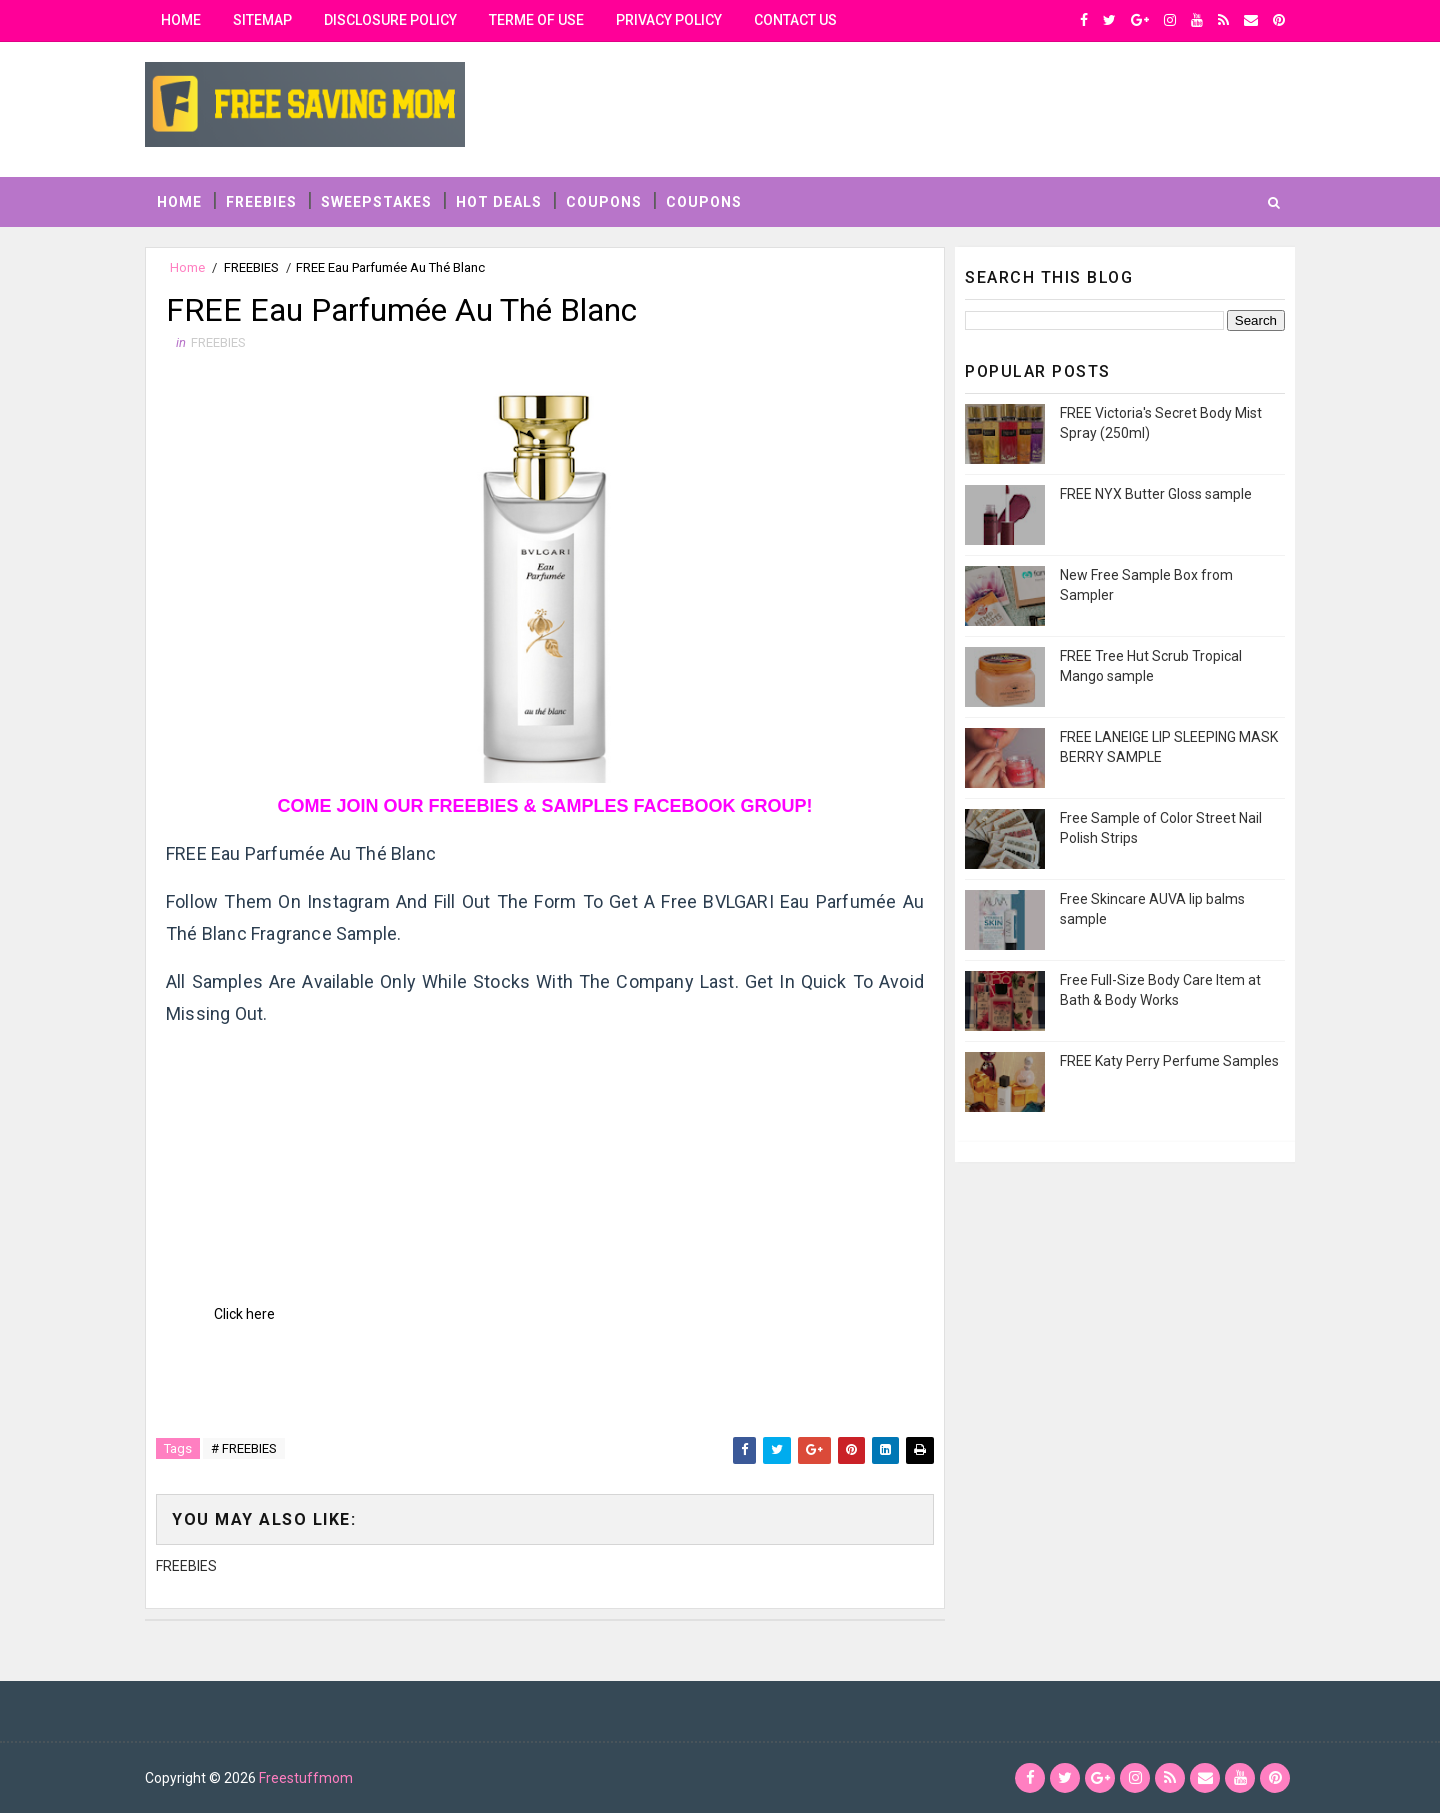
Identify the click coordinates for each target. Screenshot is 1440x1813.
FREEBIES (261, 202)
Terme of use (536, 20)
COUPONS (604, 202)
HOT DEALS (499, 202)
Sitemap (262, 20)
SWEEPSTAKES (376, 202)
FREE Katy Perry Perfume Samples (1169, 1061)
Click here (244, 1314)
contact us (795, 20)
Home (181, 20)
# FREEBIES (244, 1448)
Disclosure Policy (390, 20)
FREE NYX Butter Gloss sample (1156, 494)
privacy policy (669, 20)
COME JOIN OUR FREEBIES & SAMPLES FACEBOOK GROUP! (544, 806)
